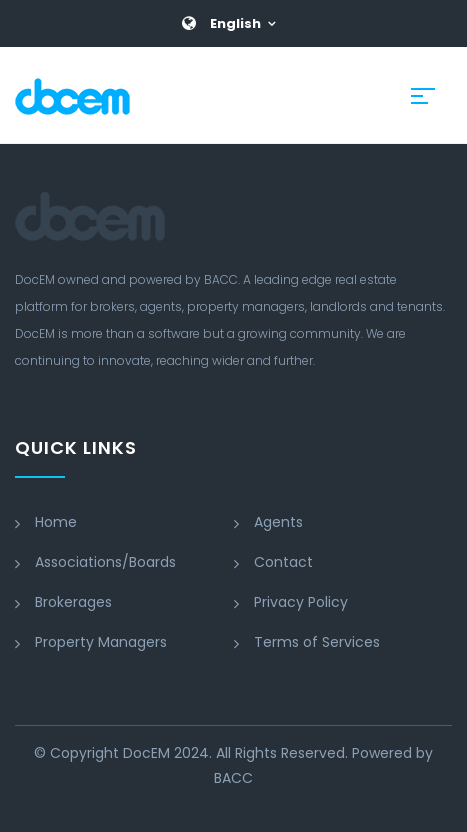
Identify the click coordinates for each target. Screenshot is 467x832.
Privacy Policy (301, 602)
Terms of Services (317, 642)
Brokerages (73, 602)
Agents (278, 522)
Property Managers (101, 642)
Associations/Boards (105, 562)
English (235, 23)
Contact (283, 562)
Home (56, 522)
